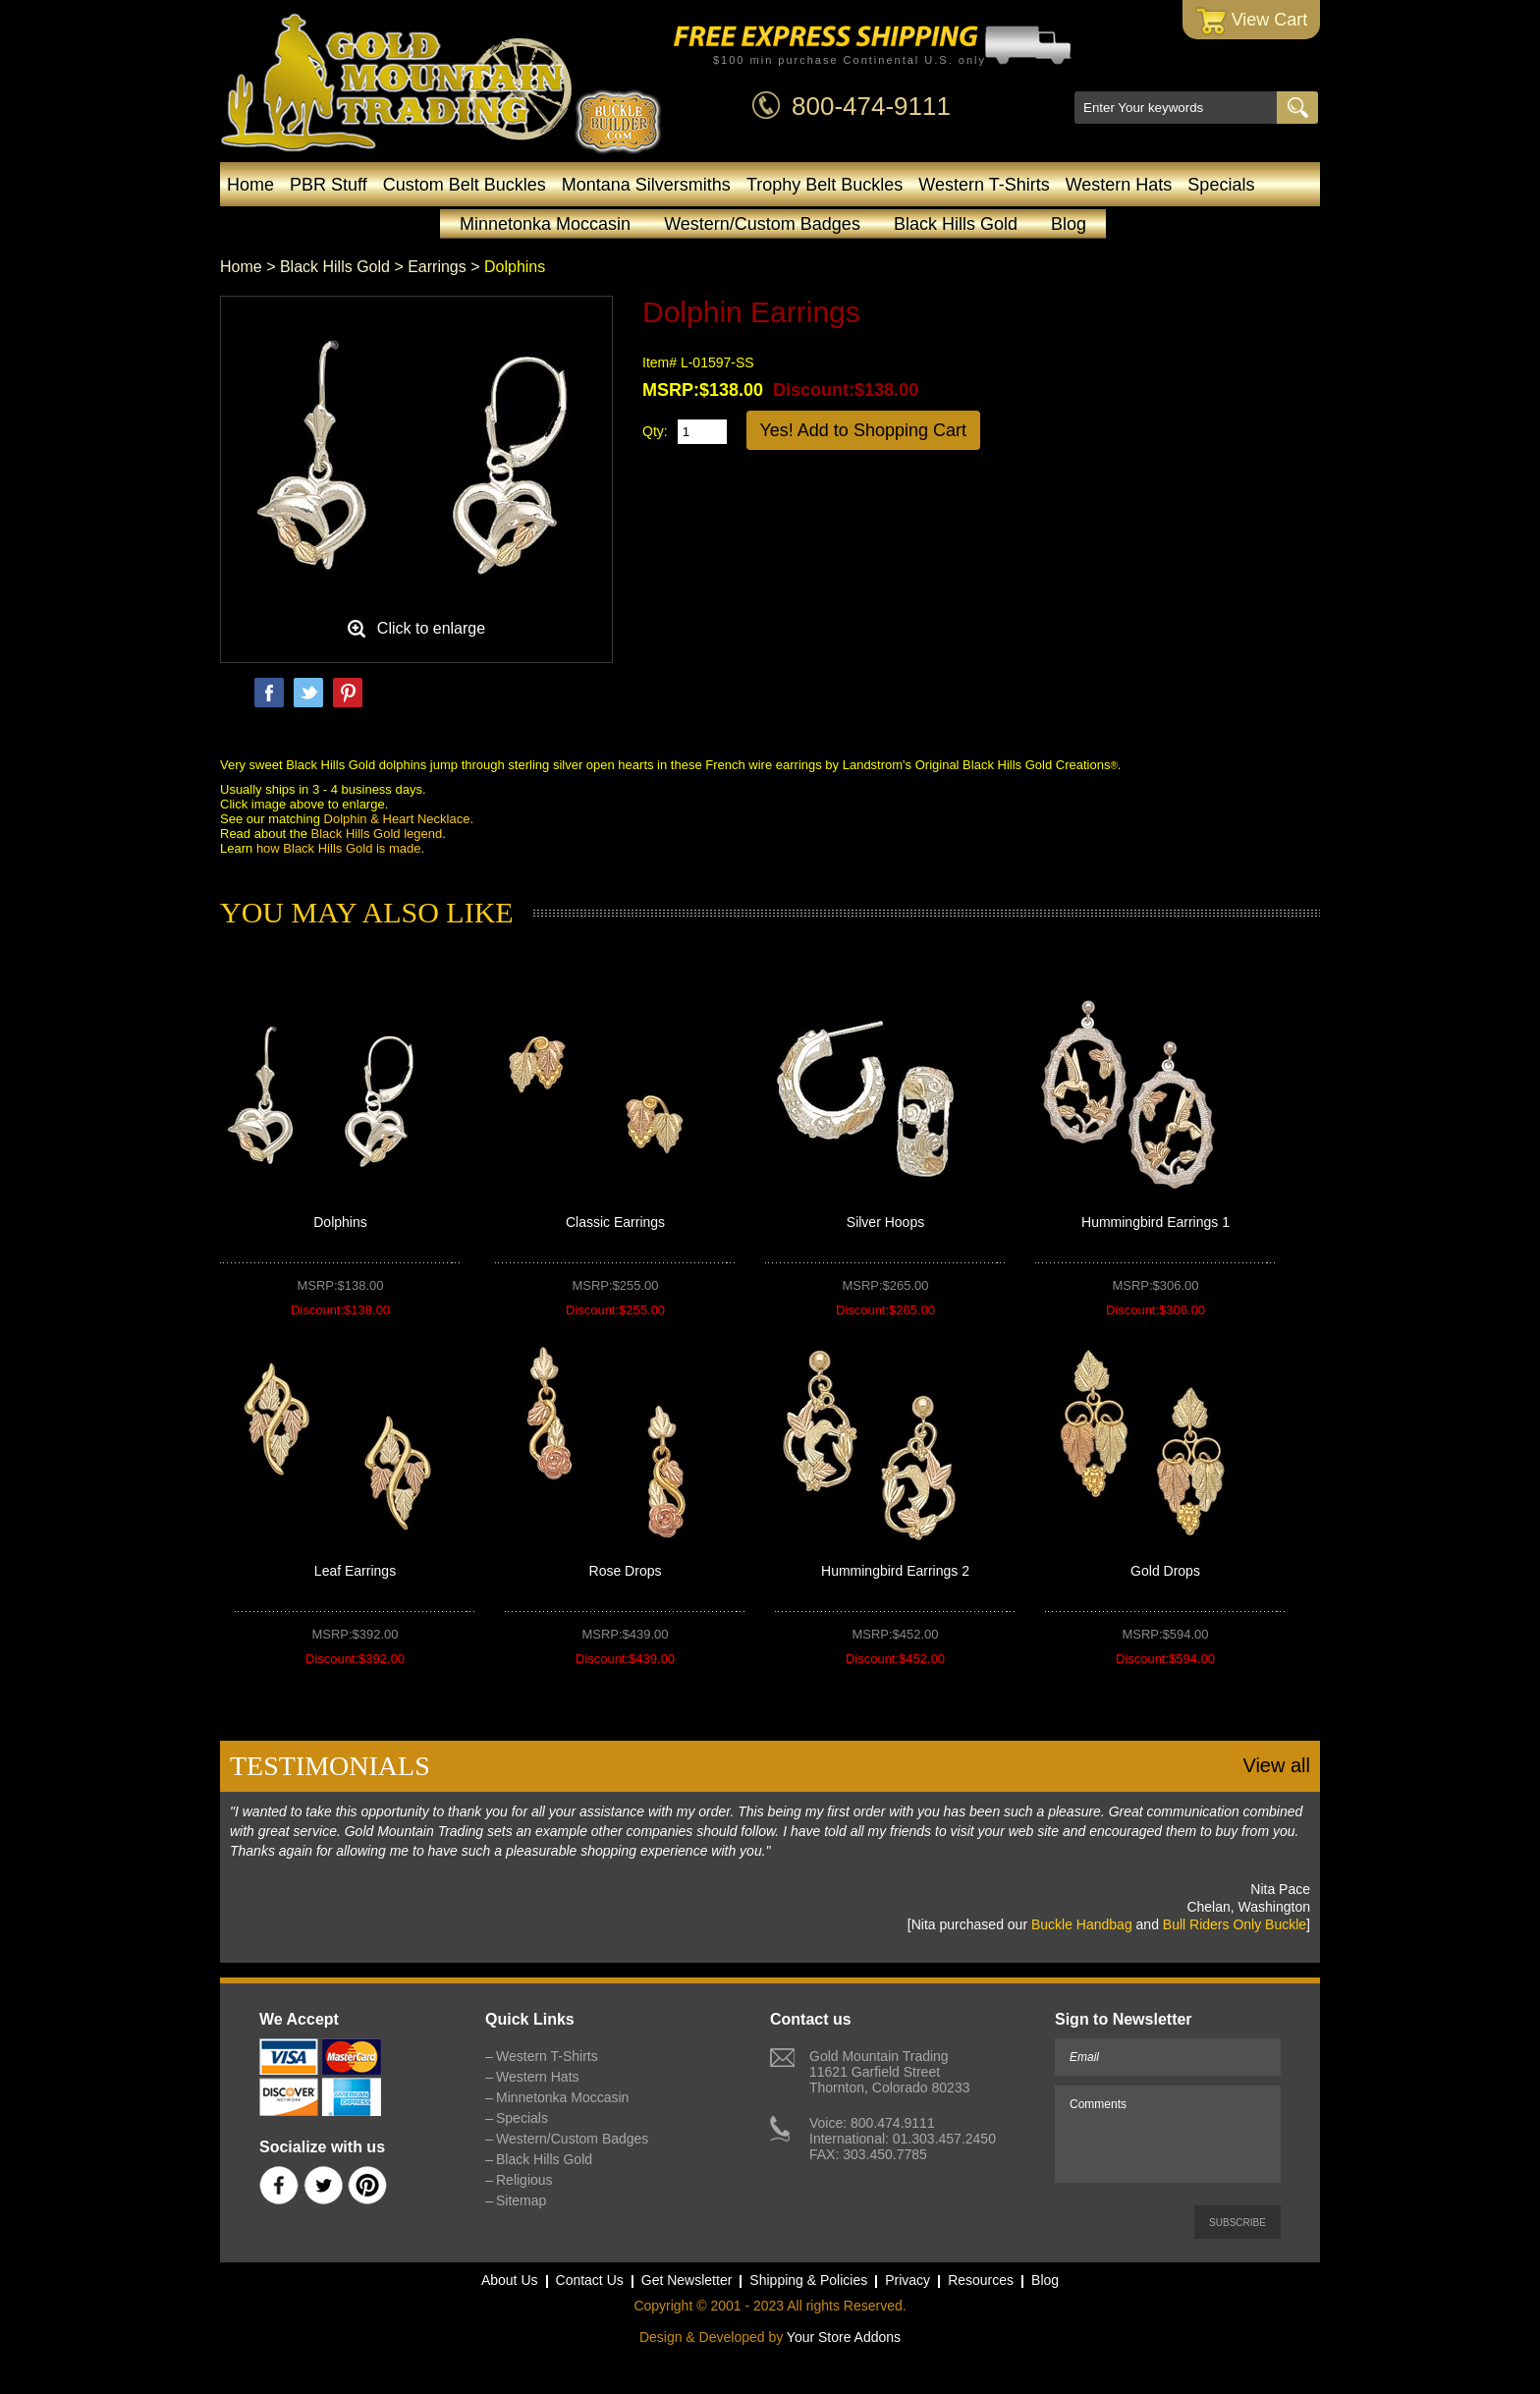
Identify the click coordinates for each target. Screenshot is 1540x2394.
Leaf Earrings (355, 1571)
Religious (524, 2180)
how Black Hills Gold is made (338, 848)
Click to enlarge (431, 628)
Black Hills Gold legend (377, 833)
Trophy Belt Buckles (824, 185)
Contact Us (590, 2280)
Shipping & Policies (808, 2280)
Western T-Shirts (983, 185)
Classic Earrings (615, 1222)
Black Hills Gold (956, 224)
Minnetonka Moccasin (545, 224)
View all (1276, 1765)
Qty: (655, 431)
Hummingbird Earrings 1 (1155, 1222)
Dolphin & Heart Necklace (397, 818)
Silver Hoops (885, 1222)
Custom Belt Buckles (464, 185)
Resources (981, 2280)
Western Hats (1119, 185)
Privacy (907, 2280)
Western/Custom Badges (762, 224)
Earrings (437, 266)
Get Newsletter (687, 2280)
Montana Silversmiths (646, 185)
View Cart (1251, 21)
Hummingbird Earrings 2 (895, 1571)
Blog (1068, 224)
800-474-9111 (871, 106)
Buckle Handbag (1081, 1924)
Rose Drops (625, 1571)
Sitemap (521, 2200)
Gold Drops (1165, 1571)
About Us (509, 2280)
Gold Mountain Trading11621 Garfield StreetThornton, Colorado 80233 (889, 2071)
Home (250, 185)
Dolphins (339, 1222)
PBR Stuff (328, 185)
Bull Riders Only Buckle (1234, 1924)
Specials (1220, 185)
